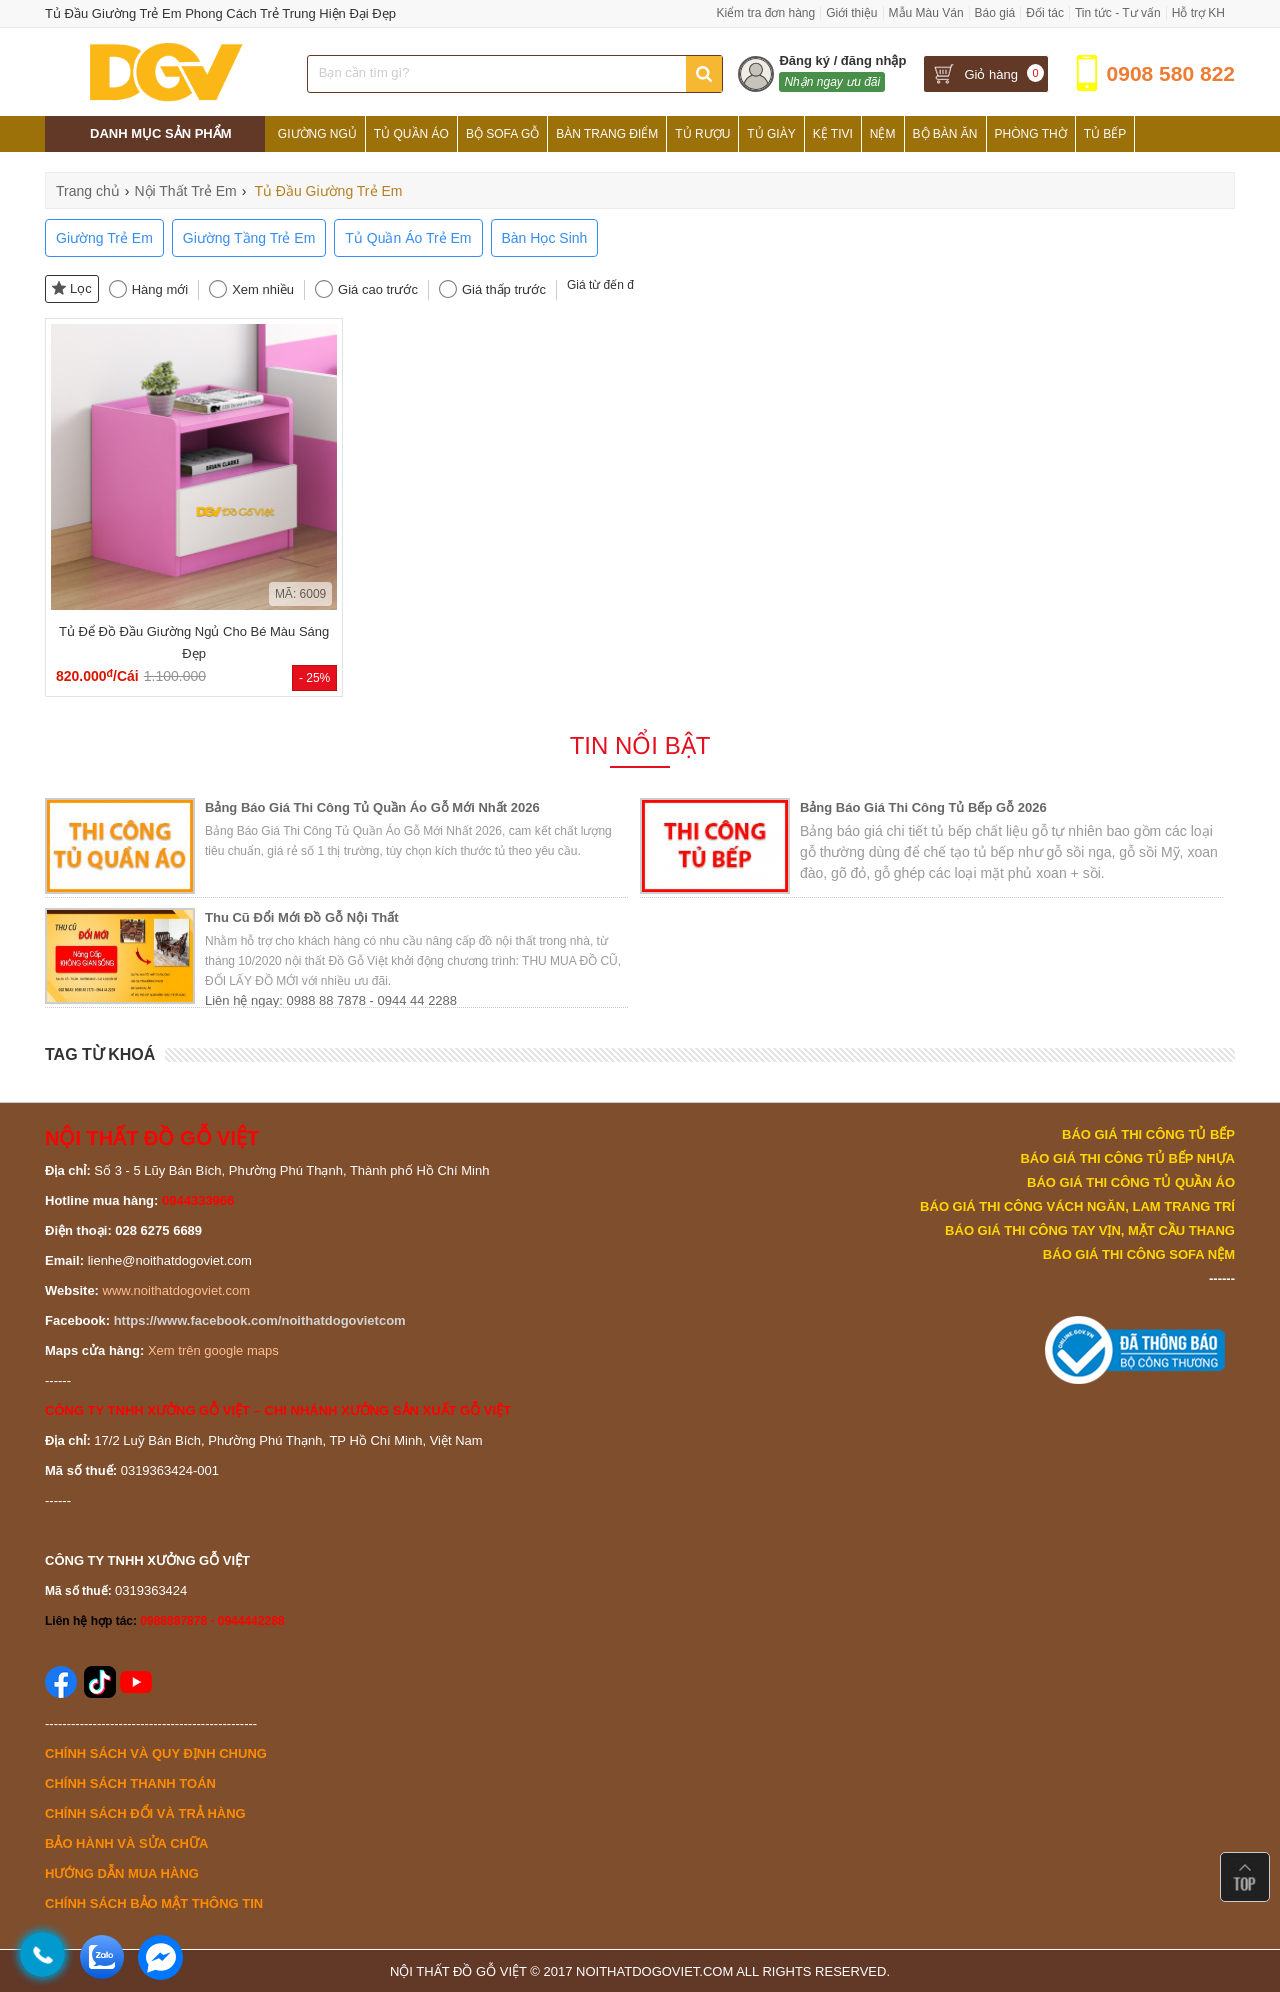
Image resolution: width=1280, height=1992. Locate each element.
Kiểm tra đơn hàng (765, 13)
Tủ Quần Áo (411, 134)
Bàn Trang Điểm (607, 134)
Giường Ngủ (317, 134)
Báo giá (995, 13)
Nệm (883, 134)
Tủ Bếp (1105, 134)
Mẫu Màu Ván (926, 13)
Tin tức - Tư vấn (1118, 13)
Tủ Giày (771, 134)
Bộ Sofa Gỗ (502, 134)
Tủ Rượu (702, 134)
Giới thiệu (851, 13)
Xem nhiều (263, 289)
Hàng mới (160, 289)
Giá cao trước (378, 289)
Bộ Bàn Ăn (945, 134)
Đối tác (1045, 13)
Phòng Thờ (1031, 134)
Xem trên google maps (213, 1350)
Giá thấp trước (504, 289)
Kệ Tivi (833, 134)
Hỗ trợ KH (1198, 13)
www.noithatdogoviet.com (176, 1290)
